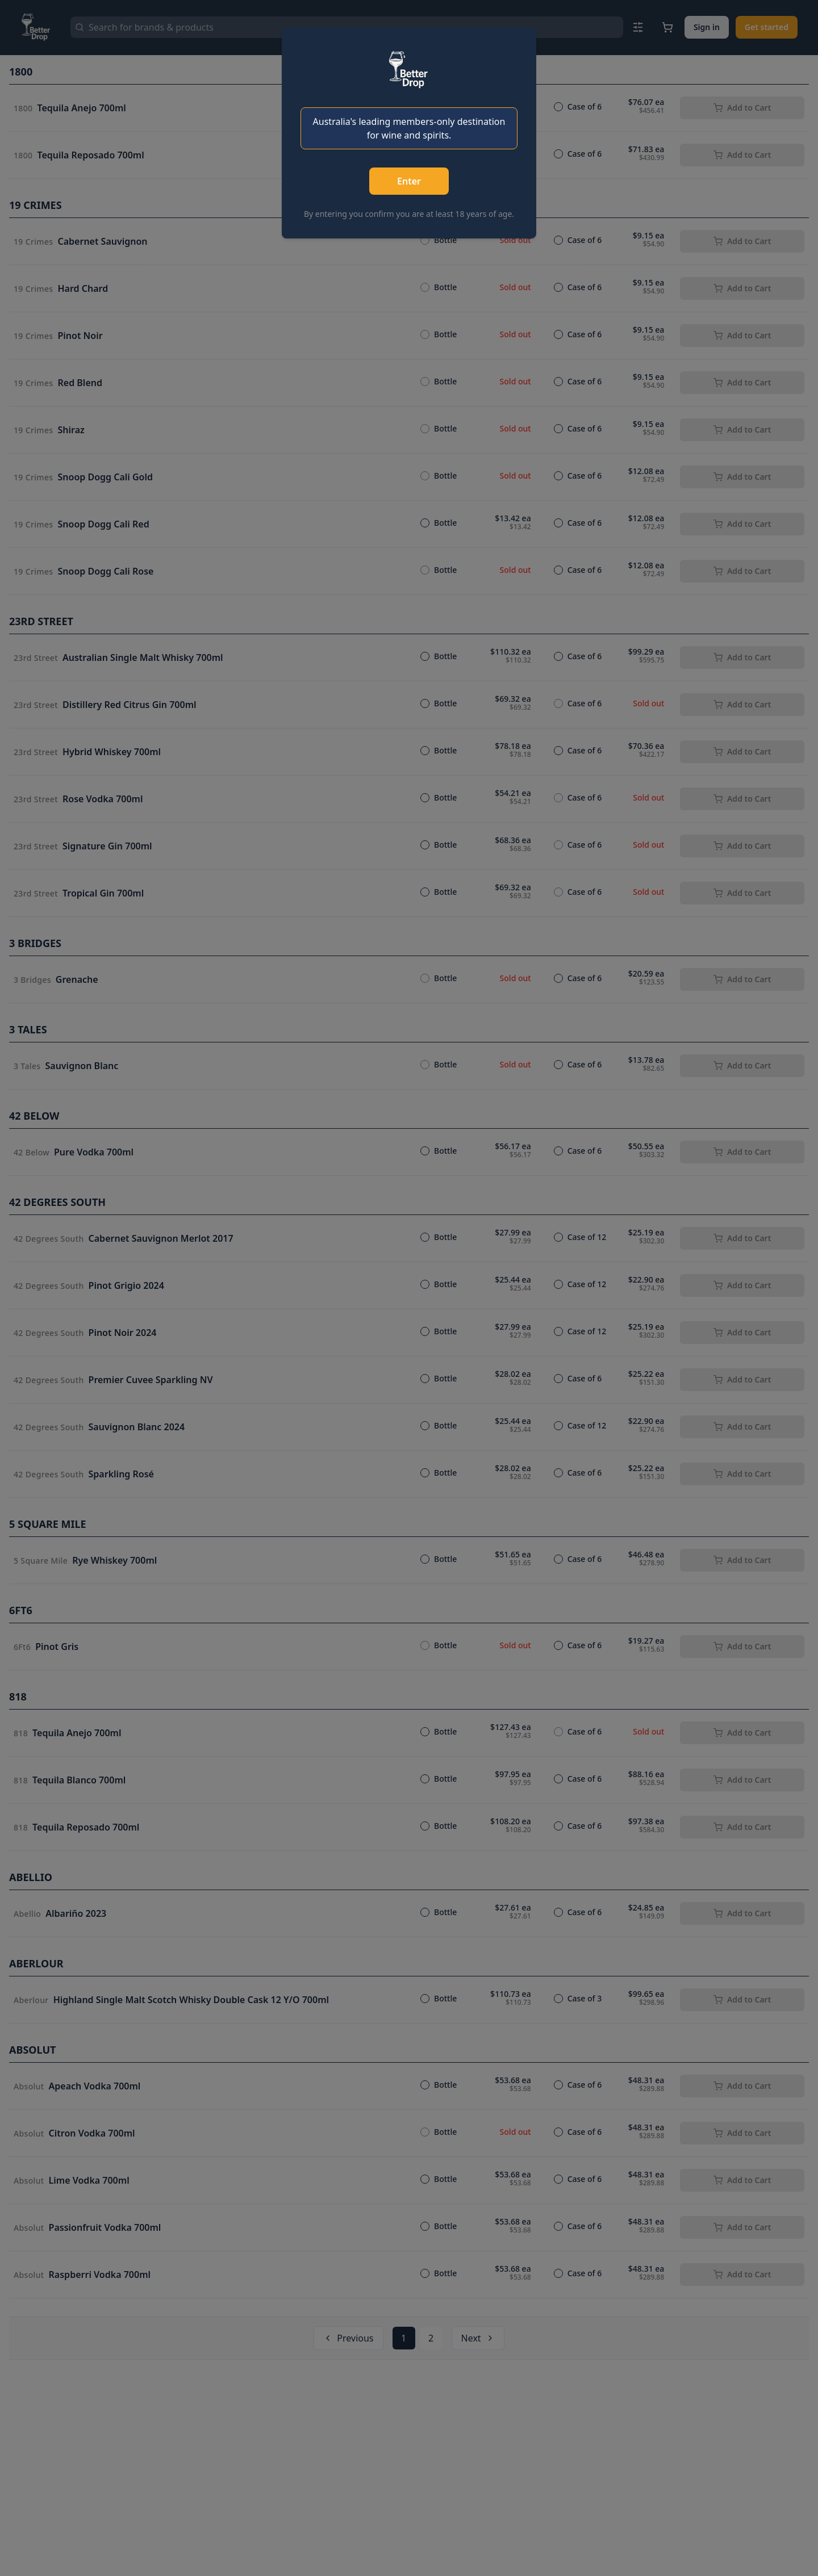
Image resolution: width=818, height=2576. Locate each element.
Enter (409, 181)
